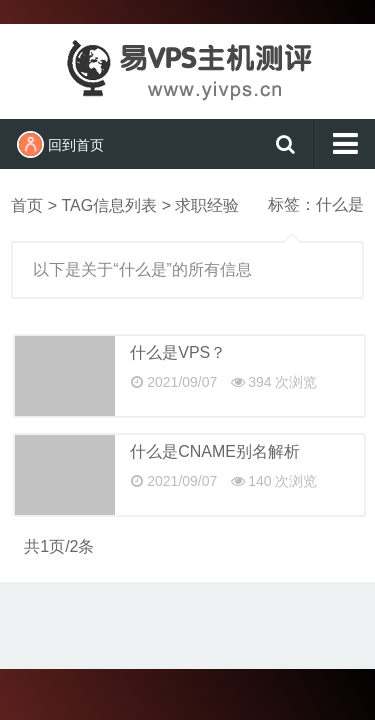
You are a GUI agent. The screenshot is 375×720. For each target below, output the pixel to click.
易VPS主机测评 (188, 69)
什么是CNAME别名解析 (215, 451)
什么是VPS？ (178, 352)
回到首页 (60, 144)
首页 (27, 205)
